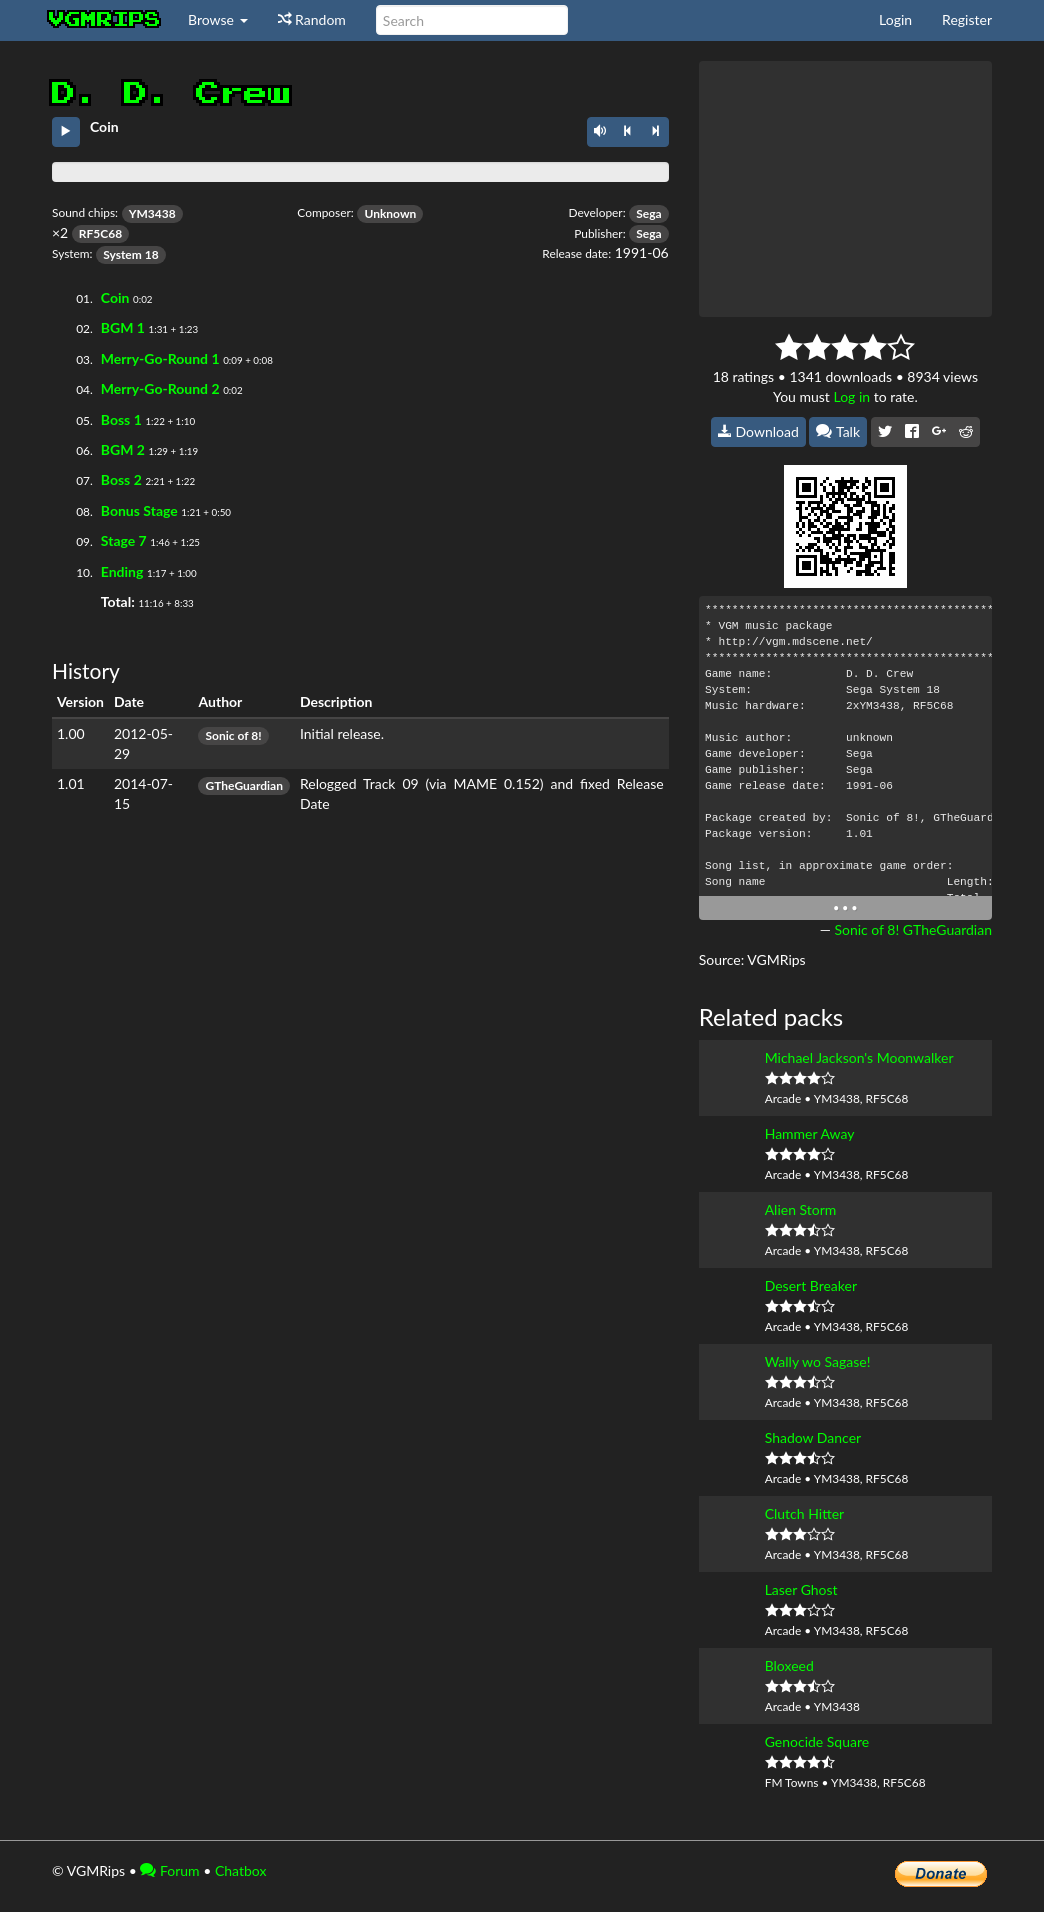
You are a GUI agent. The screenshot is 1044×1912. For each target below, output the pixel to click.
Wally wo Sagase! (818, 1361)
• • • (845, 907)
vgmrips (105, 20)
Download (758, 431)
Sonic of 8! (233, 735)
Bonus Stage (139, 510)
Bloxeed (789, 1665)
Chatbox (241, 1870)
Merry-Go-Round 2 (160, 388)
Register (967, 19)
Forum (169, 1870)
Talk (838, 431)
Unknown (390, 213)
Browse (218, 19)
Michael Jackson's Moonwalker (859, 1057)
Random (312, 19)
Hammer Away (810, 1133)
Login (895, 19)
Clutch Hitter (805, 1513)
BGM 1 (123, 327)
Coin (115, 297)
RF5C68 (100, 233)
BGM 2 (123, 449)
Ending (122, 571)
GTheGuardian (243, 785)
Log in (851, 396)
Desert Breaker (811, 1285)
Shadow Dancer (813, 1437)
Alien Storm (801, 1209)
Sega (648, 213)
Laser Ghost (801, 1589)
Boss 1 (121, 419)
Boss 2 (121, 479)
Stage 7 (124, 540)
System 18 (130, 254)
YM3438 (152, 213)
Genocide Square (817, 1741)
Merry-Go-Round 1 (160, 358)
